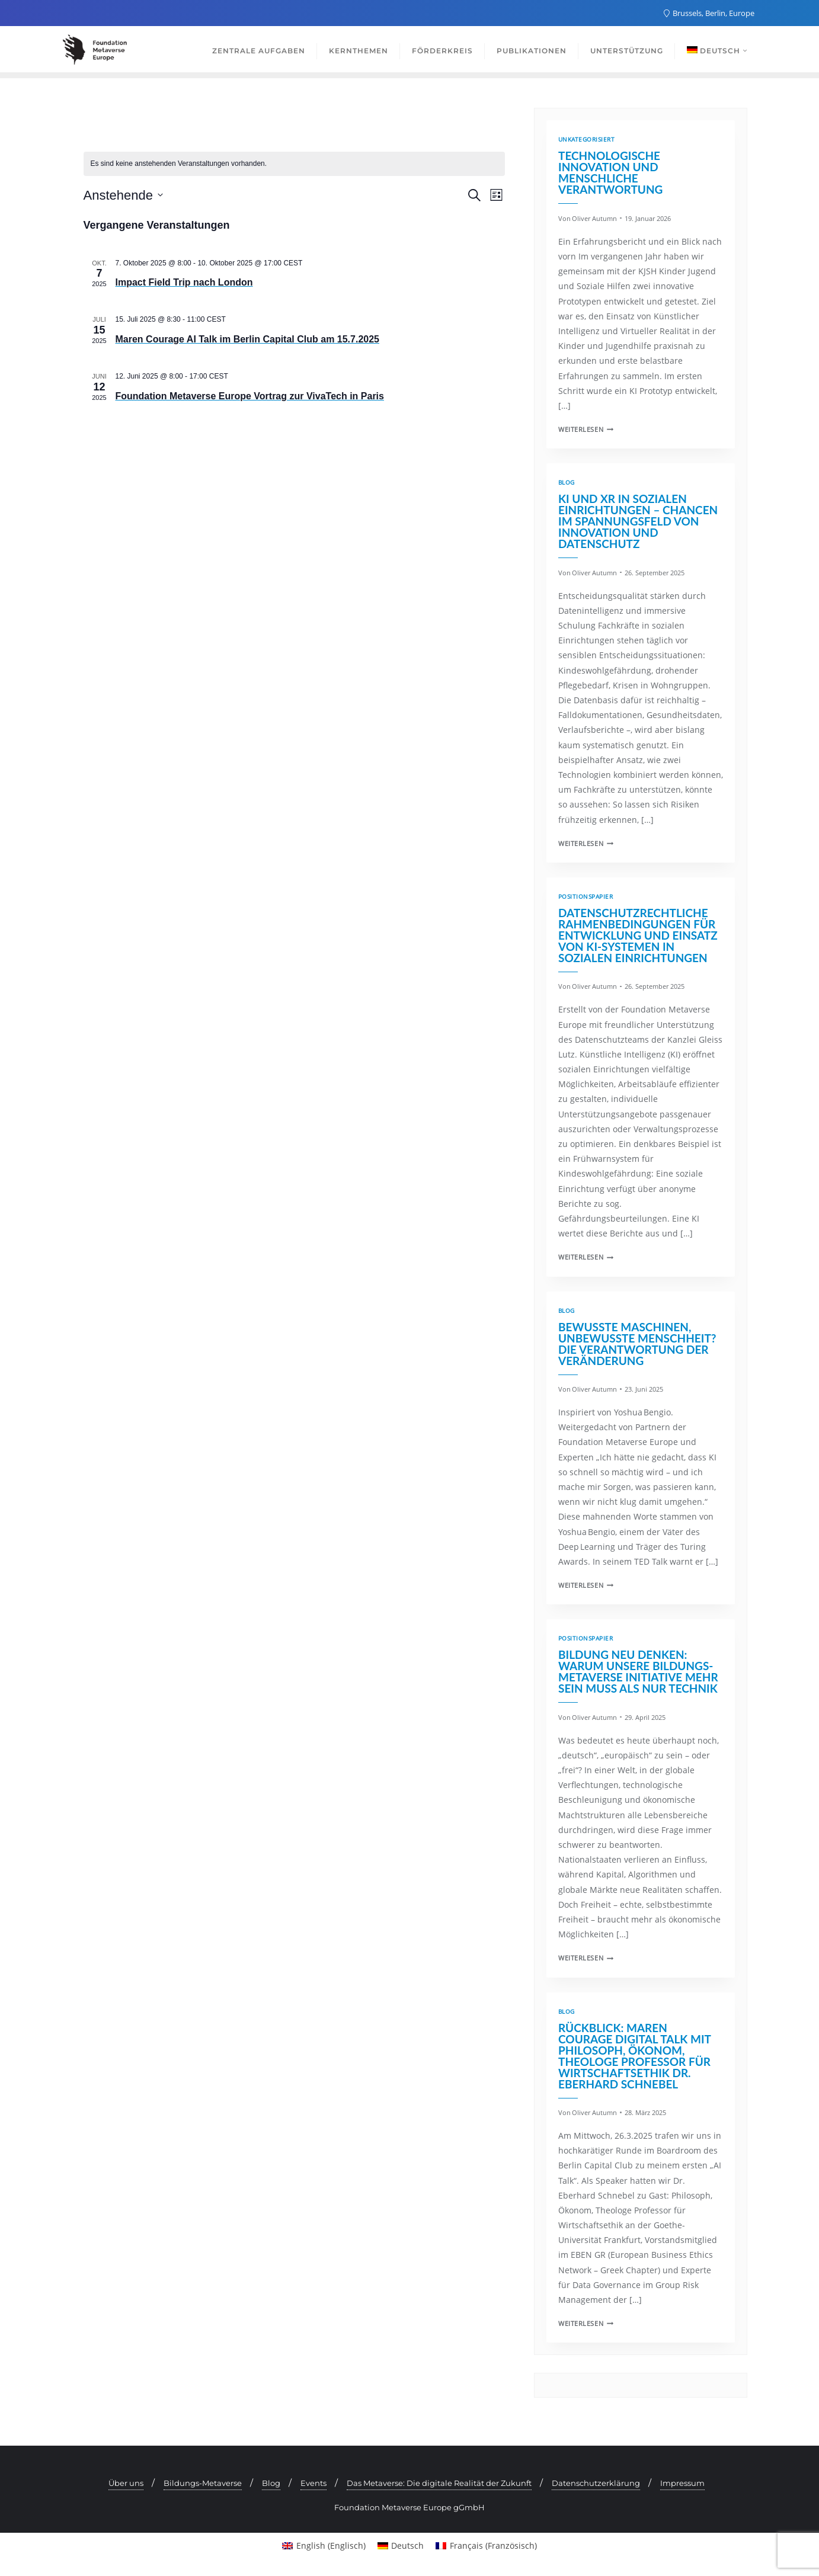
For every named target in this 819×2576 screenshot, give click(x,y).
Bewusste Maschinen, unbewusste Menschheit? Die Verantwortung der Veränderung (637, 1343)
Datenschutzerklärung (596, 2483)
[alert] (294, 164)
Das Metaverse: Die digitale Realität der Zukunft (439, 2483)
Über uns (125, 2483)
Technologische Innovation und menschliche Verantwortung (610, 172)
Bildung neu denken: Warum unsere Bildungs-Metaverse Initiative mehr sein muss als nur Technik (638, 1671)
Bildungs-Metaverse (203, 2483)
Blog (566, 482)
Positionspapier (585, 897)
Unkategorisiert (586, 139)
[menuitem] (324, 2545)
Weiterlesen (585, 429)
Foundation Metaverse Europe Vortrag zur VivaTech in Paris (250, 396)
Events (313, 2483)
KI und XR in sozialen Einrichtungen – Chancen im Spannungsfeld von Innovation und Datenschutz (638, 521)
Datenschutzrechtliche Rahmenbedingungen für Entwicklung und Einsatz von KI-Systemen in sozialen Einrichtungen (638, 935)
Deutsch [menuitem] (407, 2545)
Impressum (682, 2483)
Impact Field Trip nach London (184, 282)
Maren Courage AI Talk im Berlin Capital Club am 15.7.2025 (247, 339)
